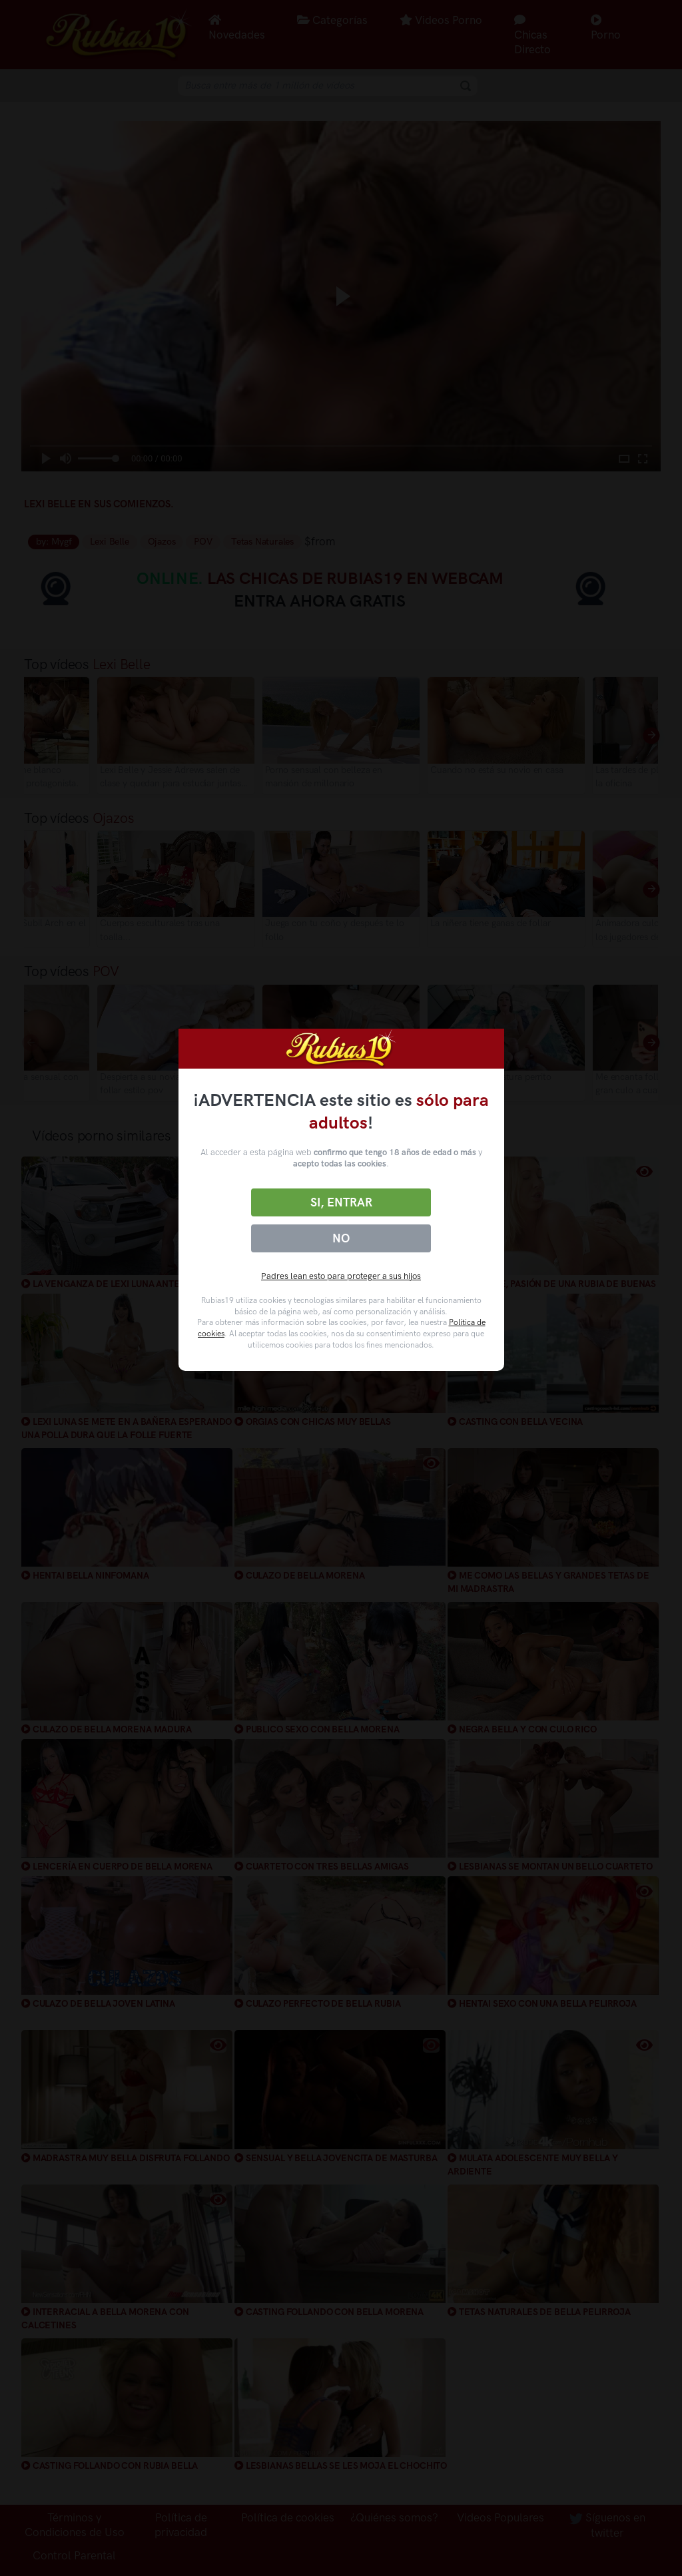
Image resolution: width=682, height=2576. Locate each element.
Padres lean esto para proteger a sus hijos (341, 1276)
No (341, 1238)
